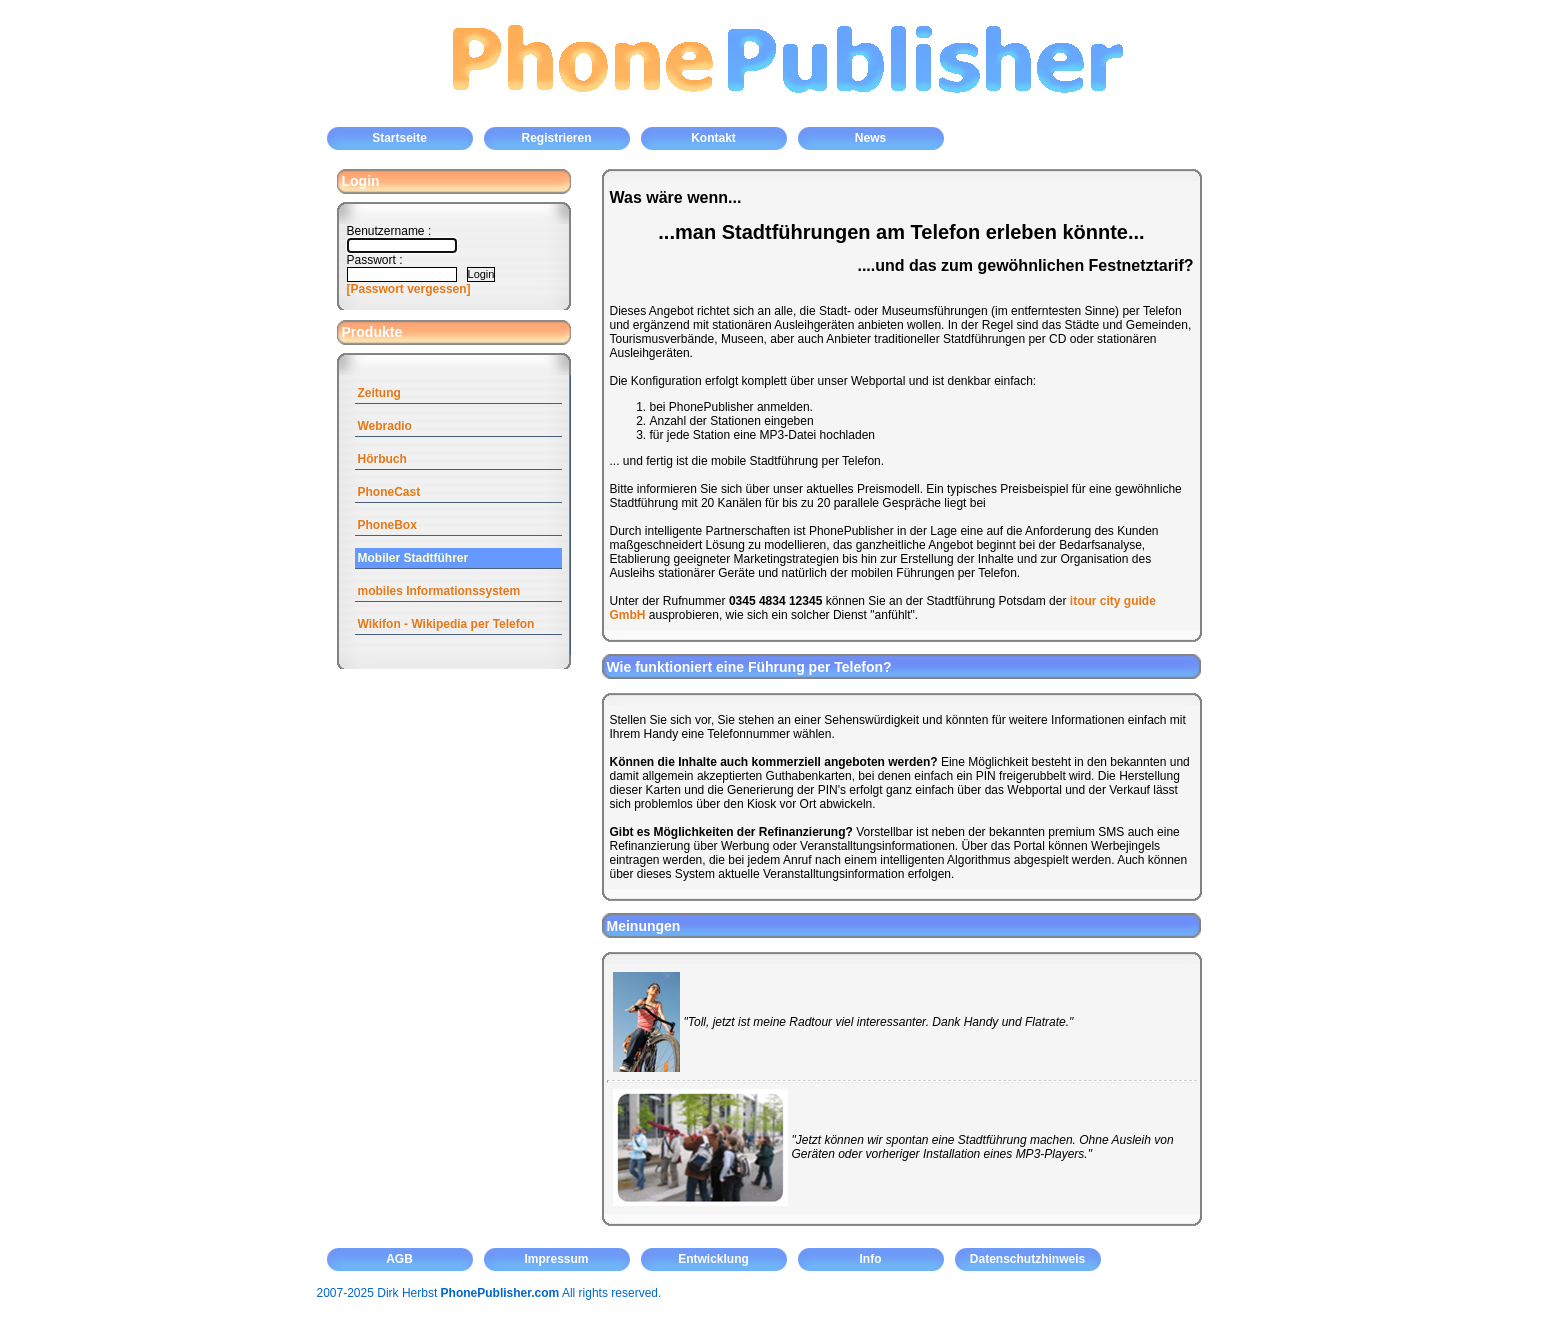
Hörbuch (382, 459)
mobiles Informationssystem (439, 591)
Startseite (399, 138)
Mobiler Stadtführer (413, 558)
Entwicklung (713, 1259)
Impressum (556, 1259)
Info (871, 1259)
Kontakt (713, 138)
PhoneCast (389, 492)
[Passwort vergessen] (409, 289)
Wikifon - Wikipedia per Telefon (446, 624)
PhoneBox (387, 525)
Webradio (385, 426)
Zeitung (379, 393)
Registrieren (556, 138)
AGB (399, 1259)
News (870, 138)
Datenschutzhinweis (1027, 1259)
